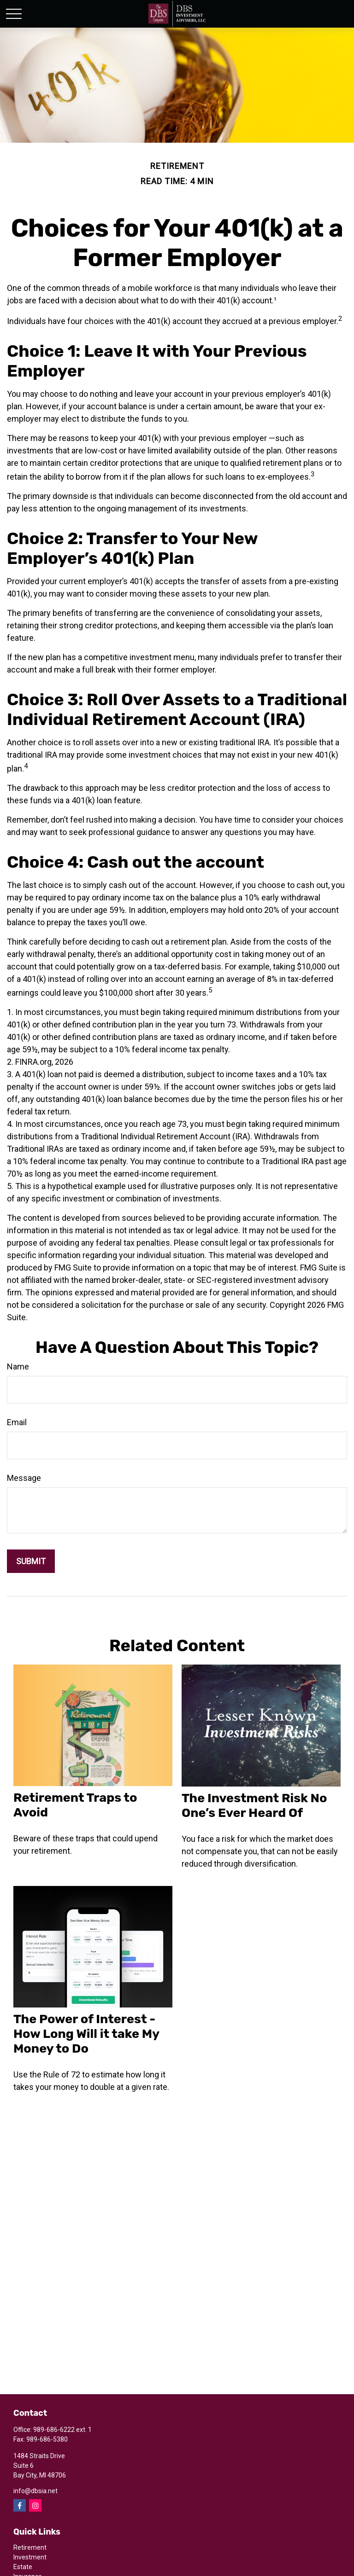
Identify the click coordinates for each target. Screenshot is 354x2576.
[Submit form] (31, 1561)
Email (17, 1422)
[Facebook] (19, 2505)
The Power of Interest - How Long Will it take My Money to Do (86, 2034)
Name (18, 1366)
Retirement (30, 2547)
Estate (22, 2566)
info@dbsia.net (35, 2491)
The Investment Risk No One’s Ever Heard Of (254, 1805)
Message (24, 1478)
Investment (30, 2557)
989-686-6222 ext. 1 (62, 2429)
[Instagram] (35, 2505)
